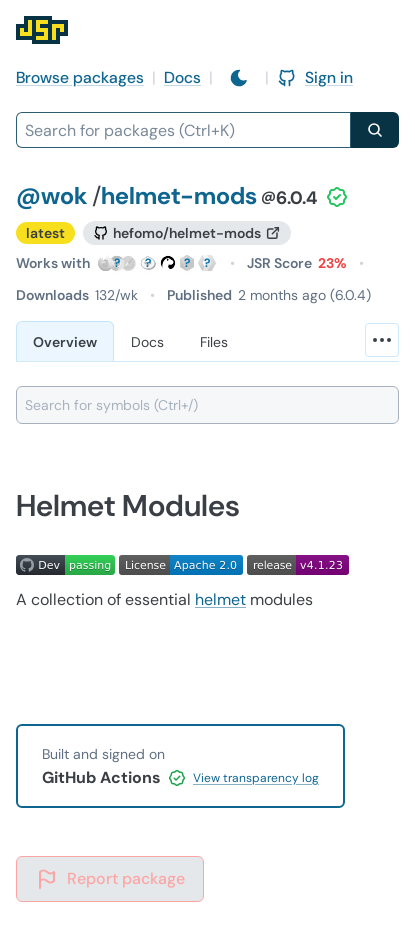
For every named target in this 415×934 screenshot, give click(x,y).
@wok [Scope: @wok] (52, 195)
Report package (110, 879)
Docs (182, 77)
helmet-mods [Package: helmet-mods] (179, 195)
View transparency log (256, 778)
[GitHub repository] (187, 233)
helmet (220, 599)
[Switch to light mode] (239, 78)
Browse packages (80, 77)
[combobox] (183, 130)
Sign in (315, 77)
